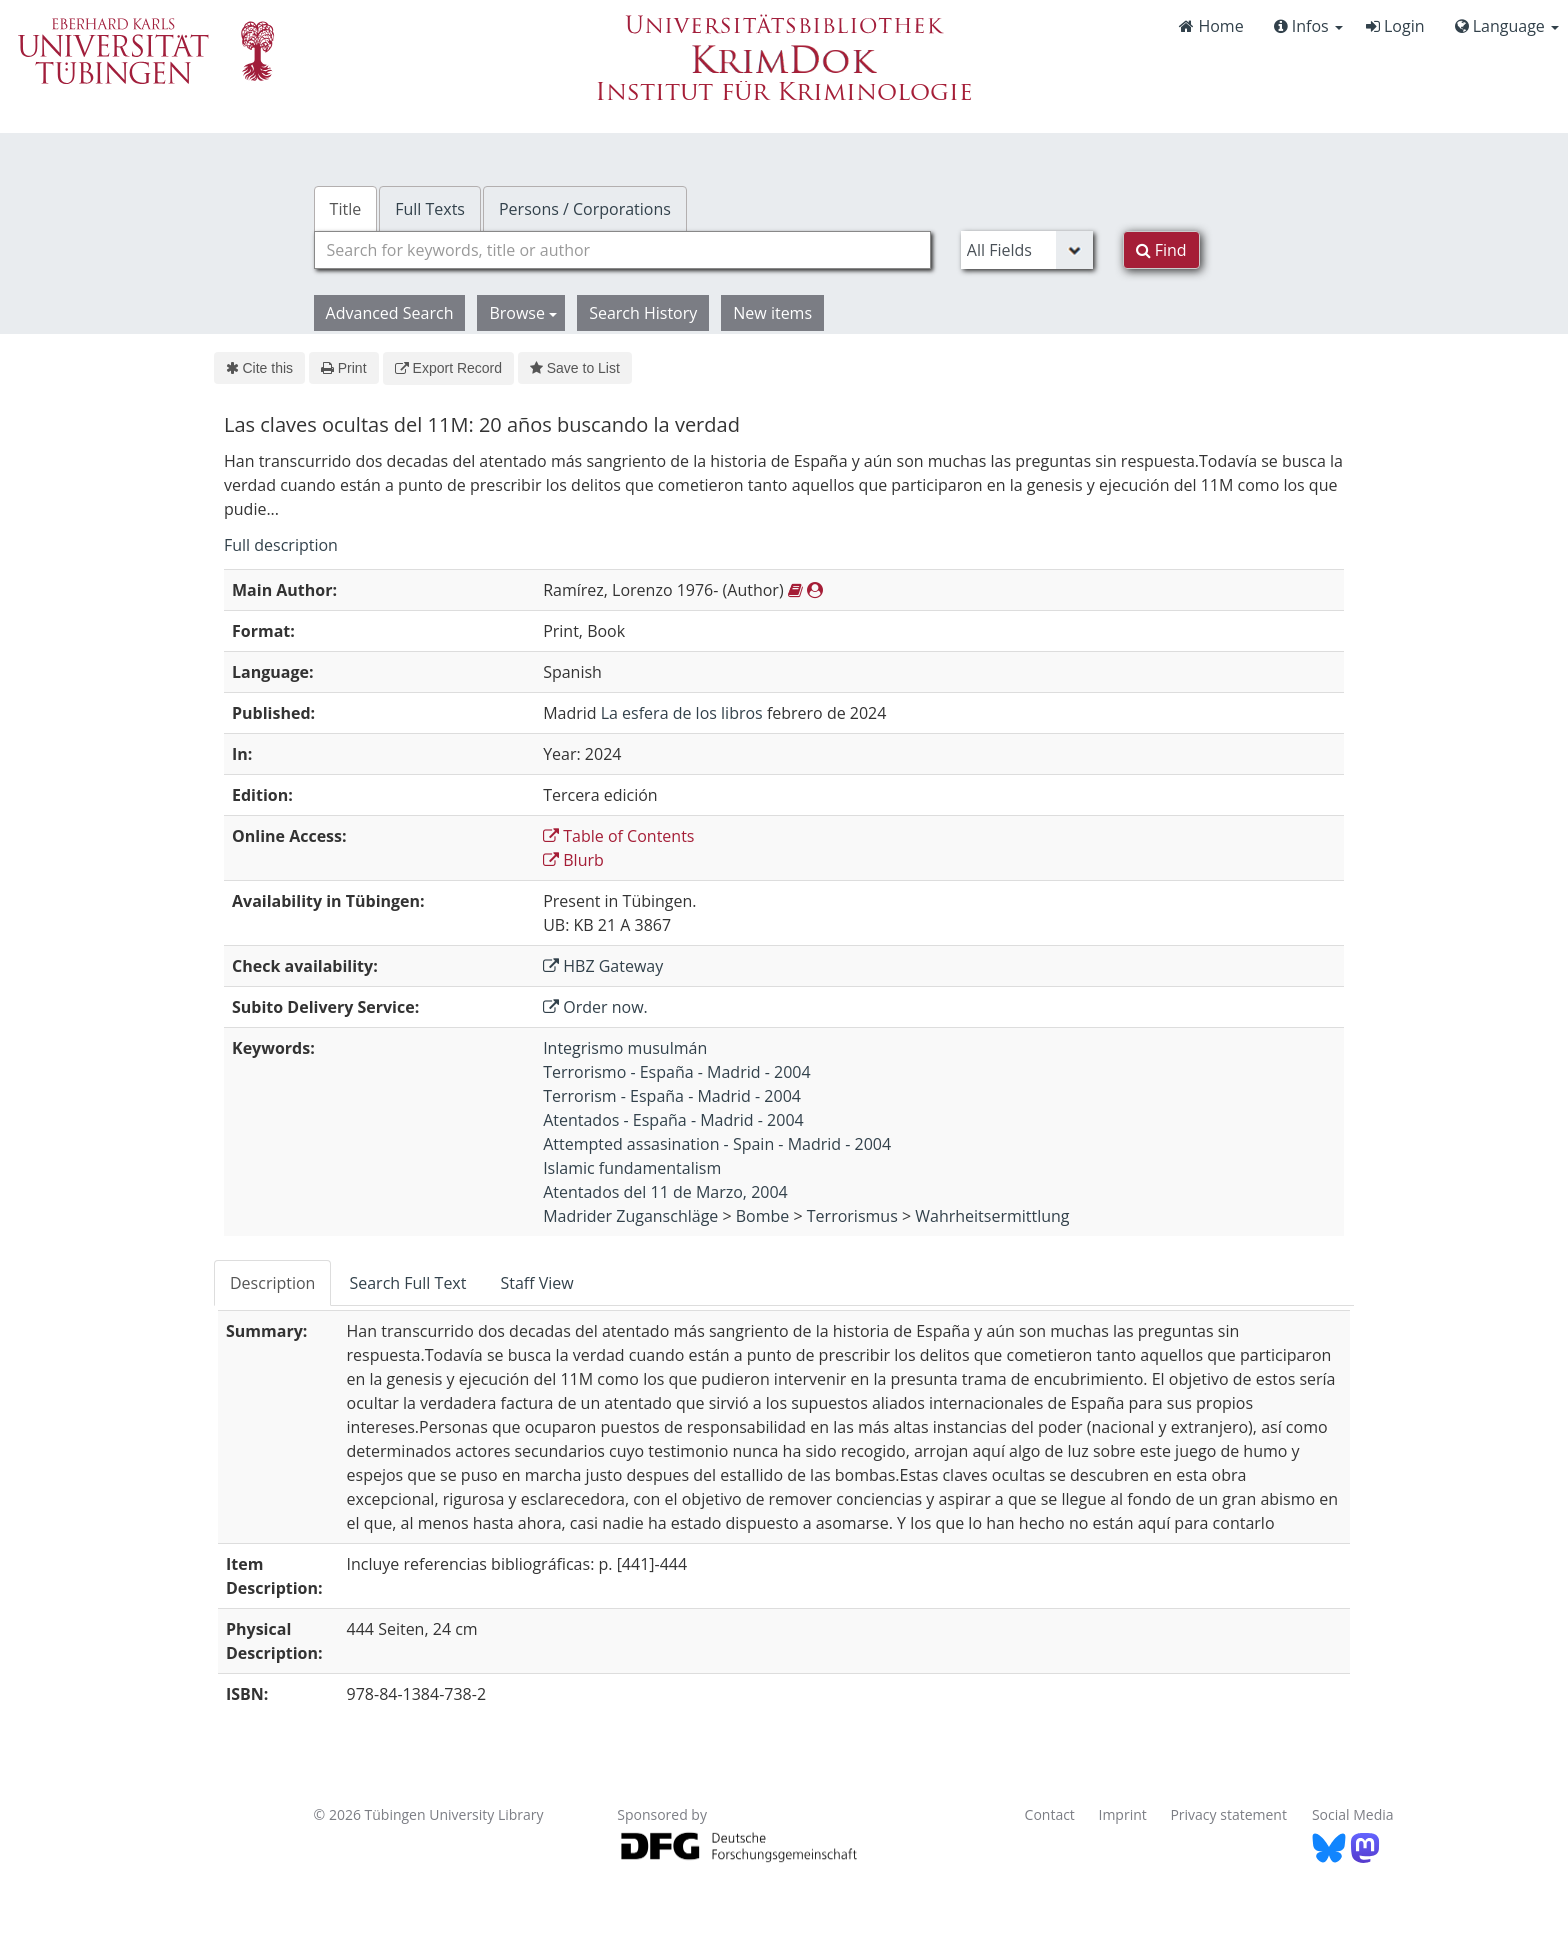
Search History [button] (643, 313)
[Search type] (1027, 250)
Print (343, 368)
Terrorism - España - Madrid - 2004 (672, 1096)
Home (1211, 26)
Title (346, 209)
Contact (1050, 1814)
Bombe (763, 1216)
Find (1161, 250)
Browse (523, 313)
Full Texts (430, 209)
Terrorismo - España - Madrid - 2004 (676, 1072)
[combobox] (622, 250)
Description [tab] (272, 1283)
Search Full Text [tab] (407, 1283)
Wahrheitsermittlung (992, 1216)
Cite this (259, 368)
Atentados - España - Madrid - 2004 (673, 1120)
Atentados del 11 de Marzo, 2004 (665, 1192)
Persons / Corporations (585, 209)
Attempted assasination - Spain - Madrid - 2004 (717, 1144)
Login (1395, 26)
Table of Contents (618, 836)
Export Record (448, 368)
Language (1507, 26)
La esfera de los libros (682, 713)
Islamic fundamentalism (632, 1168)
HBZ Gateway (603, 966)
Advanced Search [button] (390, 313)
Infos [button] (1308, 26)
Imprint (1123, 1814)
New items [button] (772, 313)
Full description (281, 545)
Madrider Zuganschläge (630, 1216)
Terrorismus (852, 1216)
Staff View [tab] (536, 1283)
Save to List (575, 368)
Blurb (573, 860)
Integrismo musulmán (625, 1048)
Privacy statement (1228, 1814)
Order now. (595, 1007)
